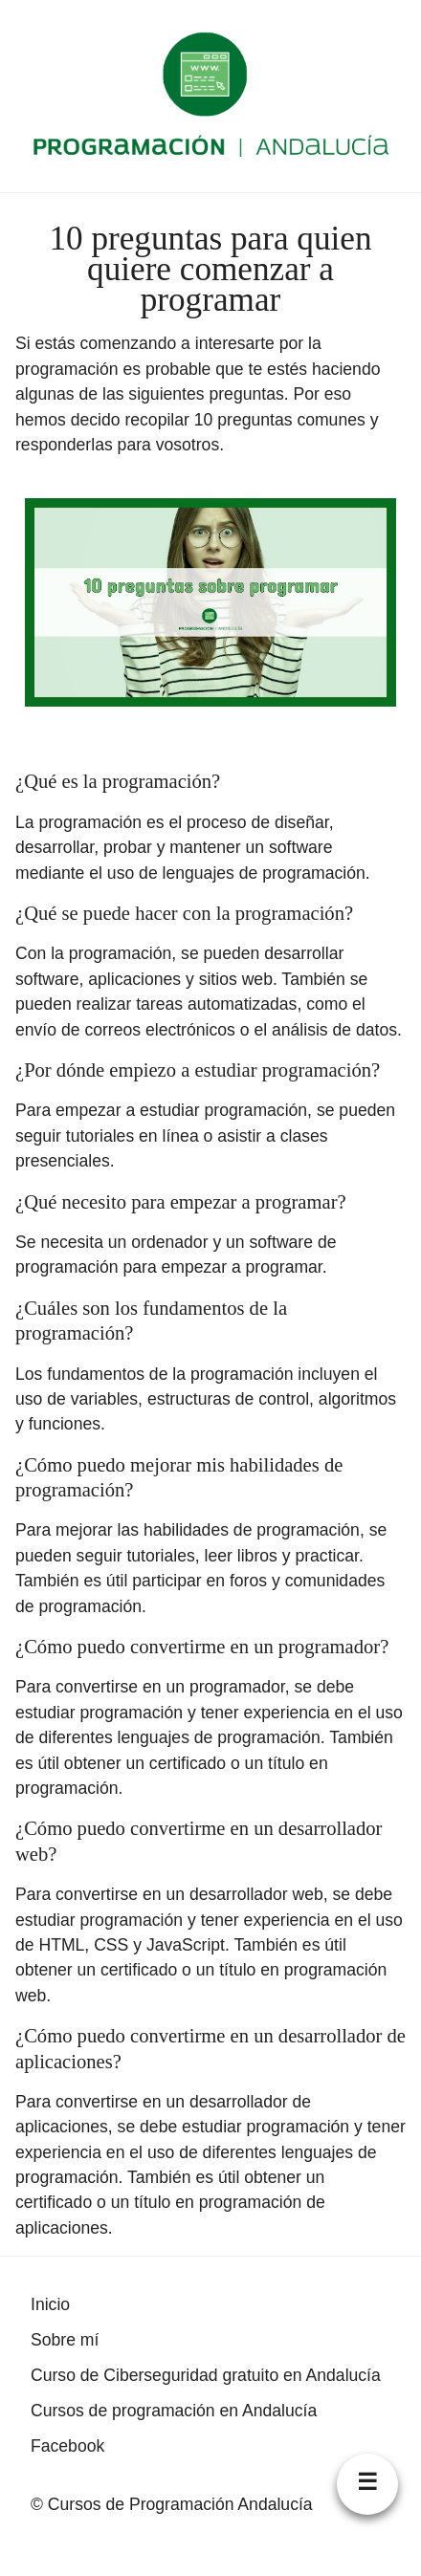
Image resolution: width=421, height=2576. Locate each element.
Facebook (67, 2446)
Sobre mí (65, 2339)
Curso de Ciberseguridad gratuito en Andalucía (206, 2375)
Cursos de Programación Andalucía (180, 2504)
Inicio (50, 2304)
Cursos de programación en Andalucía (174, 2410)
